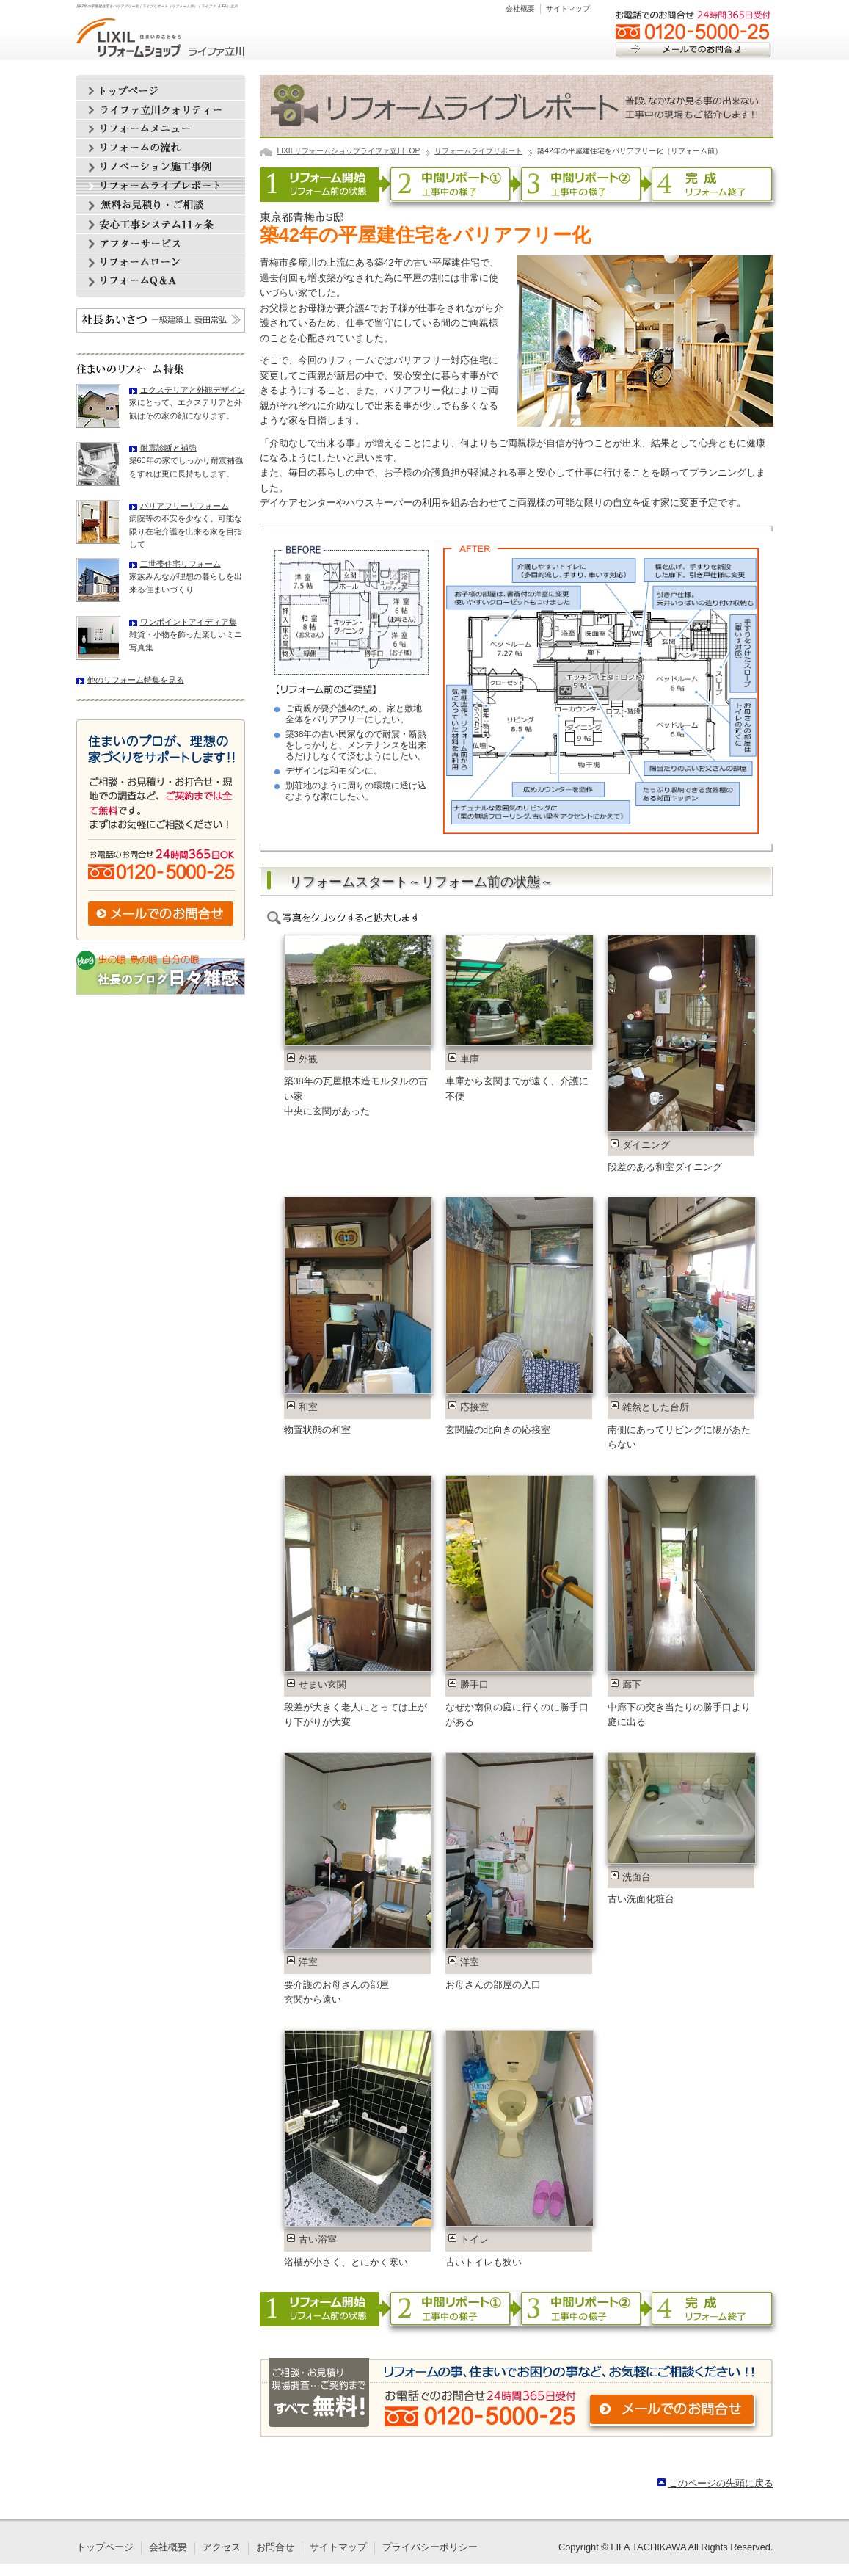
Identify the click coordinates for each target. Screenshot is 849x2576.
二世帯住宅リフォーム (180, 563)
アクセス (222, 2547)
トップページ (105, 2547)
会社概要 (520, 8)
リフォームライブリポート (478, 151)
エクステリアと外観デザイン (192, 389)
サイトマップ (568, 8)
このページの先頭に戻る (720, 2483)
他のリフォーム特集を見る (135, 679)
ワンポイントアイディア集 (188, 621)
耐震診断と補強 (168, 447)
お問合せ (275, 2547)
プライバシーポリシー (430, 2547)
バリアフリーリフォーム (184, 505)
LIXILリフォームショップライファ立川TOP (348, 151)
